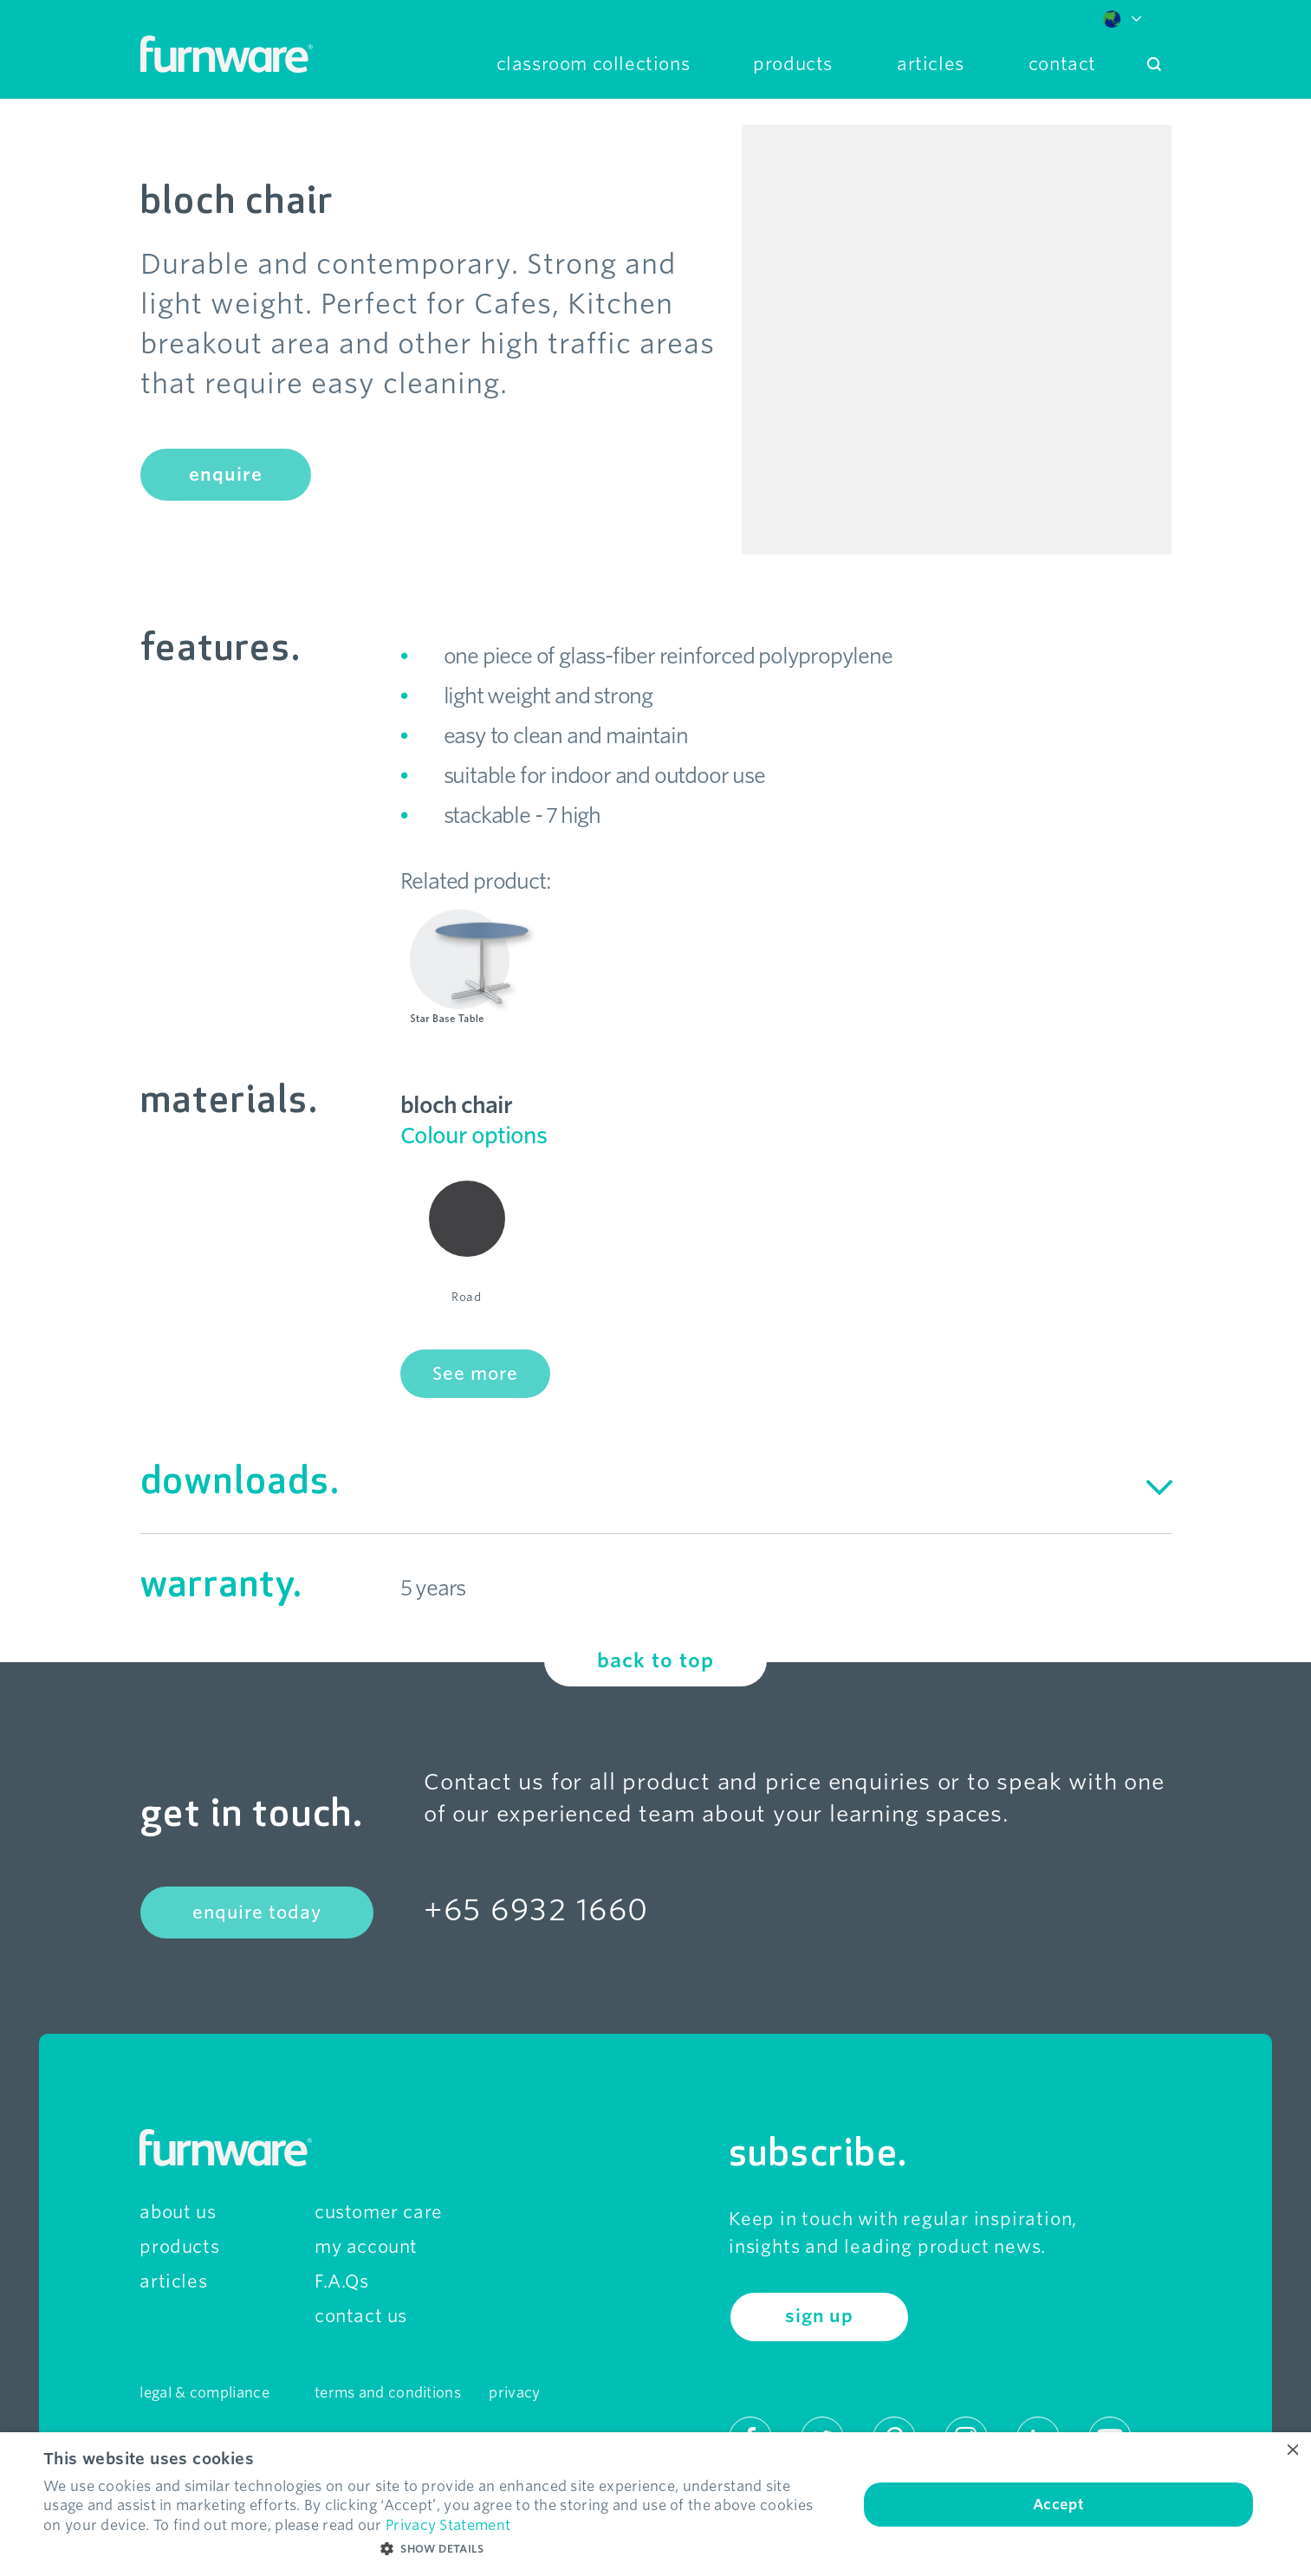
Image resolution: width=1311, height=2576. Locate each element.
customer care (379, 2212)
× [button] (1291, 2450)
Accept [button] (1058, 2504)
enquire (226, 474)
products (179, 2246)
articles (173, 2281)
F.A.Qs (342, 2281)
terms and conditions (388, 2393)
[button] (438, 2549)
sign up (819, 2316)
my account (366, 2246)
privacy (514, 2393)
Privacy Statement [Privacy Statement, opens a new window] (448, 2525)
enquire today (256, 1912)
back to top (655, 1660)
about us (178, 2212)
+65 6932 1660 (536, 1909)
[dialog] (655, 2504)
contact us (361, 2316)
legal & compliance (204, 2393)
